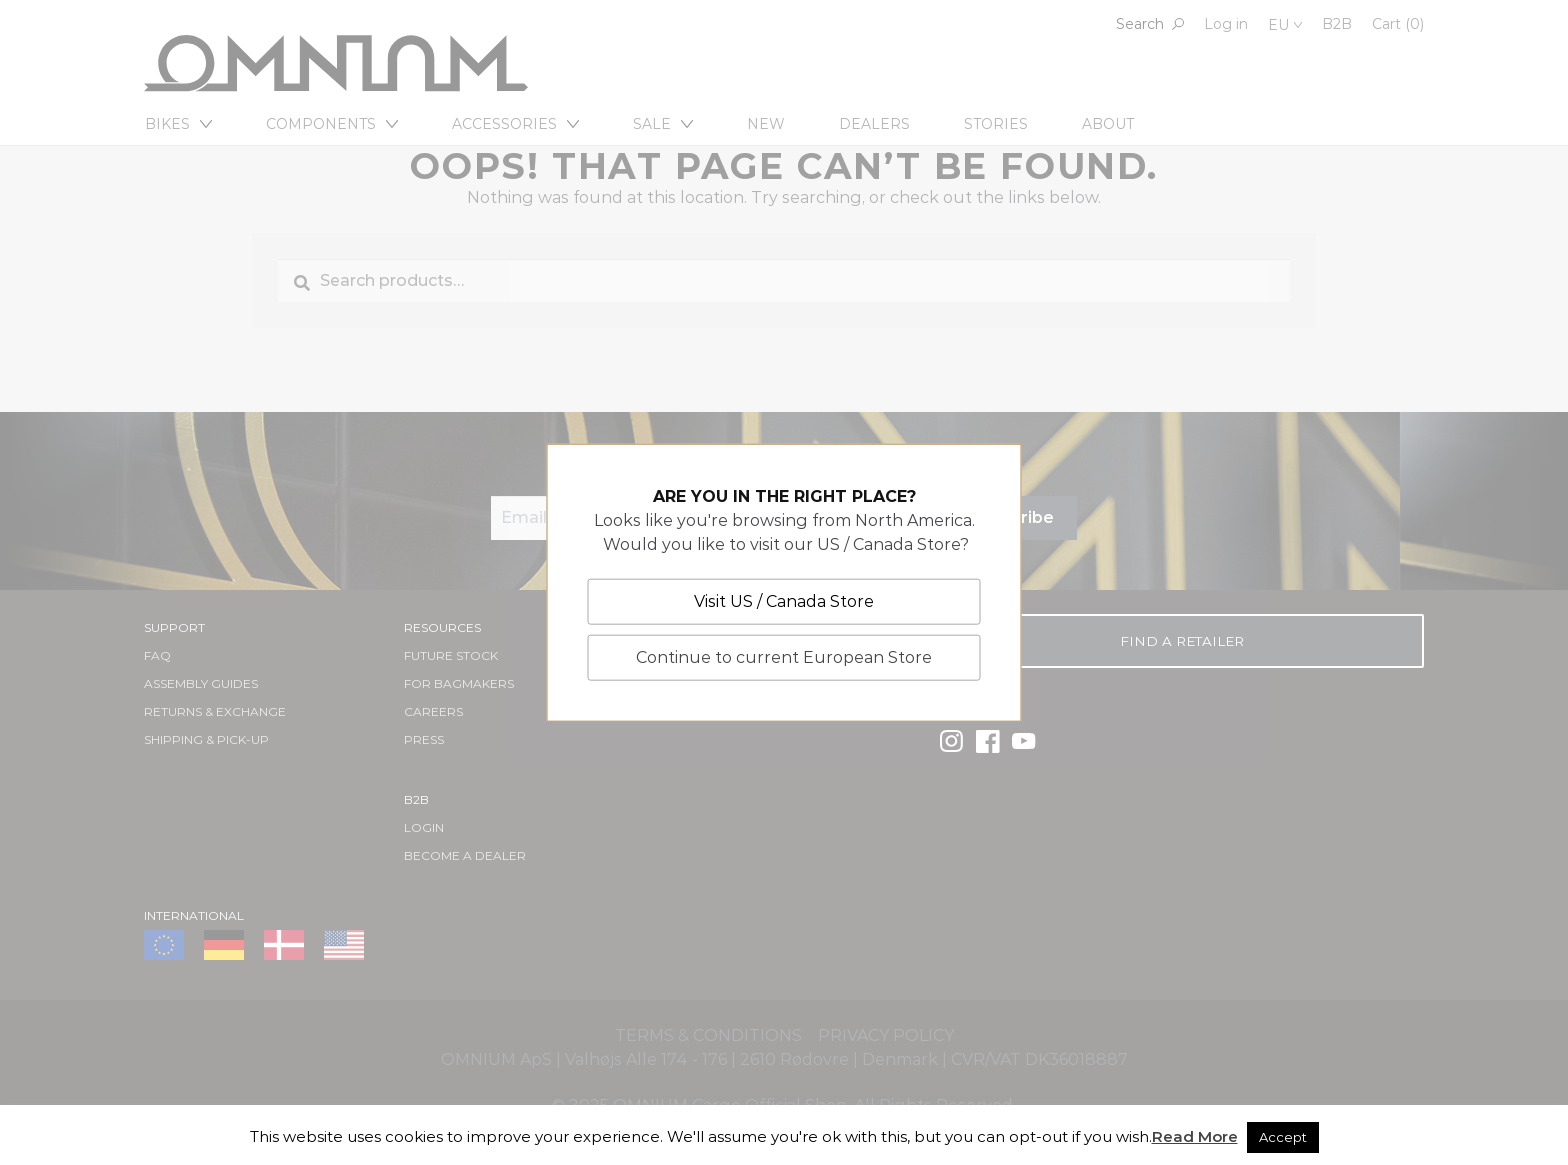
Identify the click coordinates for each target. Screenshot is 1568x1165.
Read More (1195, 1136)
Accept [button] (1283, 1137)
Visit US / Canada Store (784, 601)
